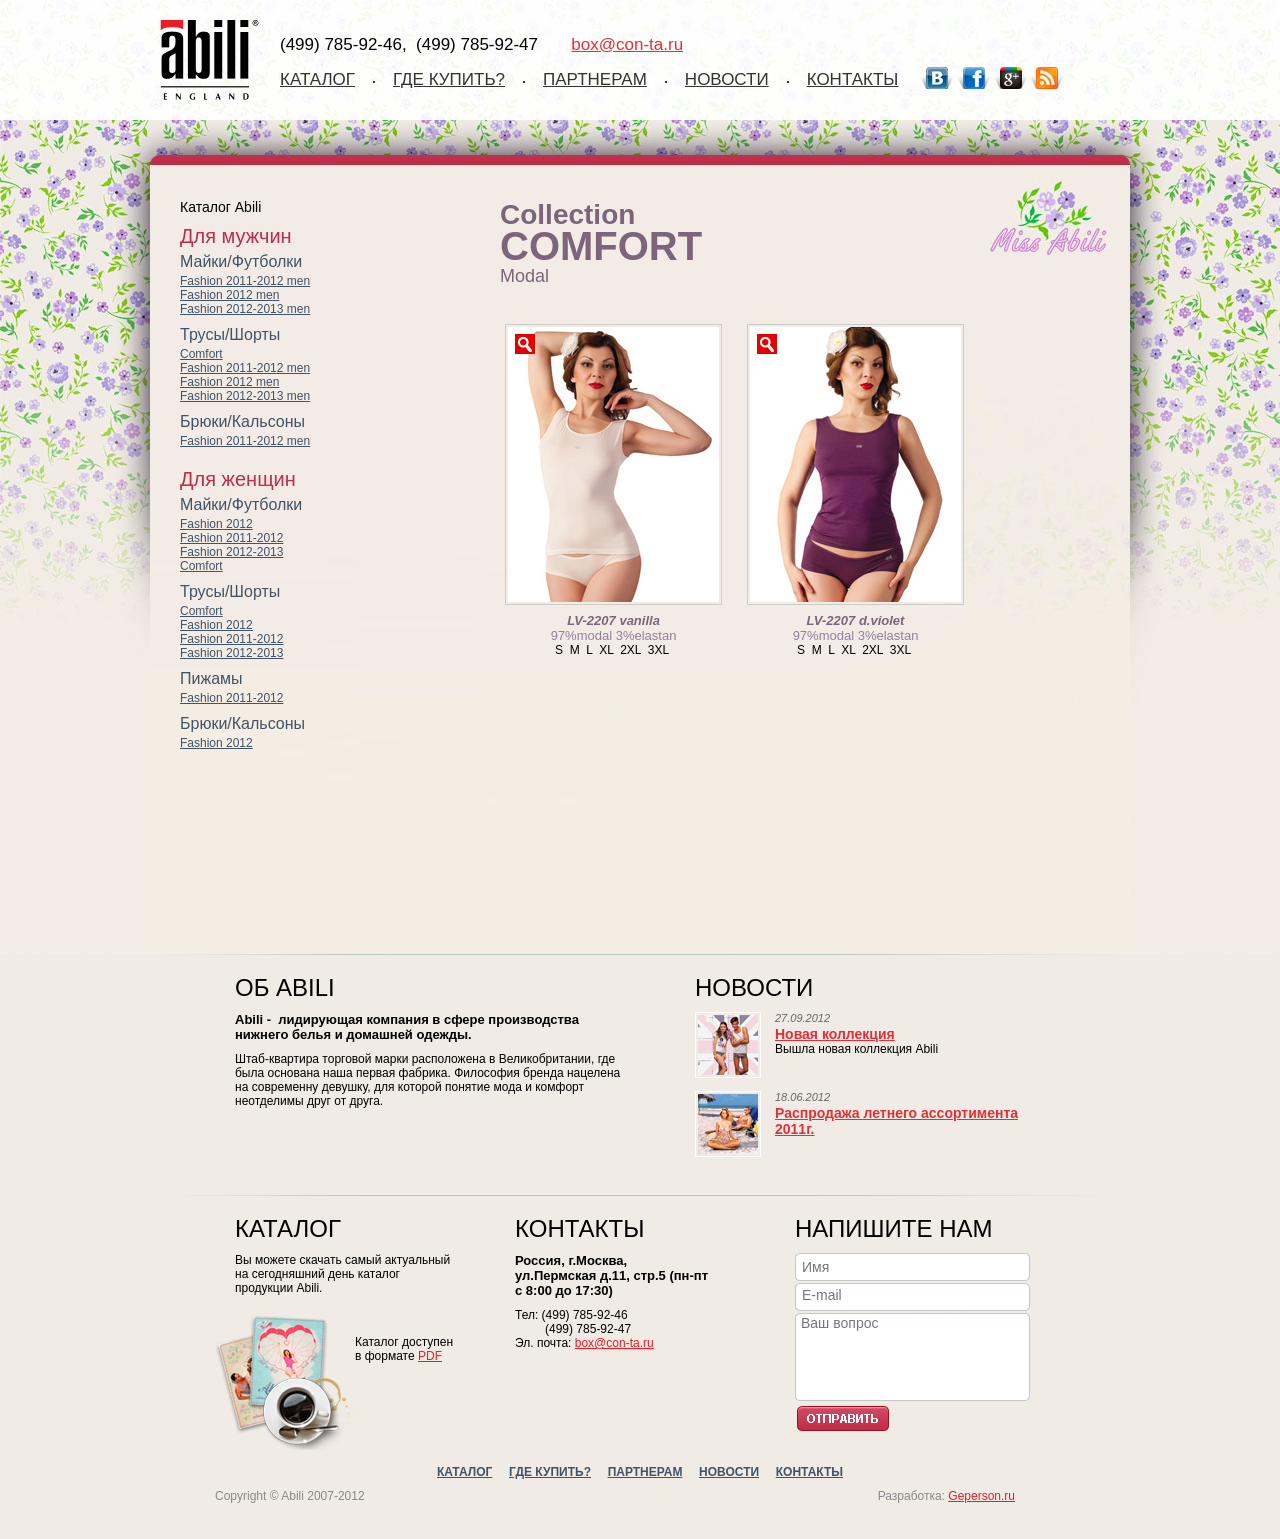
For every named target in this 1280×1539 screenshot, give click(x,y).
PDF (430, 1356)
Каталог (317, 79)
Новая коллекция (835, 1034)
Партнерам (595, 79)
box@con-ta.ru (627, 44)
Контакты (853, 79)
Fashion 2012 (216, 524)
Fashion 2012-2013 (231, 552)
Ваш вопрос (915, 1355)
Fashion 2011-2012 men (245, 281)
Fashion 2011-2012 (231, 538)
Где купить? (449, 79)
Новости (727, 79)
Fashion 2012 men (229, 295)
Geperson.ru (981, 1496)
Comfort (201, 354)
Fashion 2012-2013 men (245, 309)
